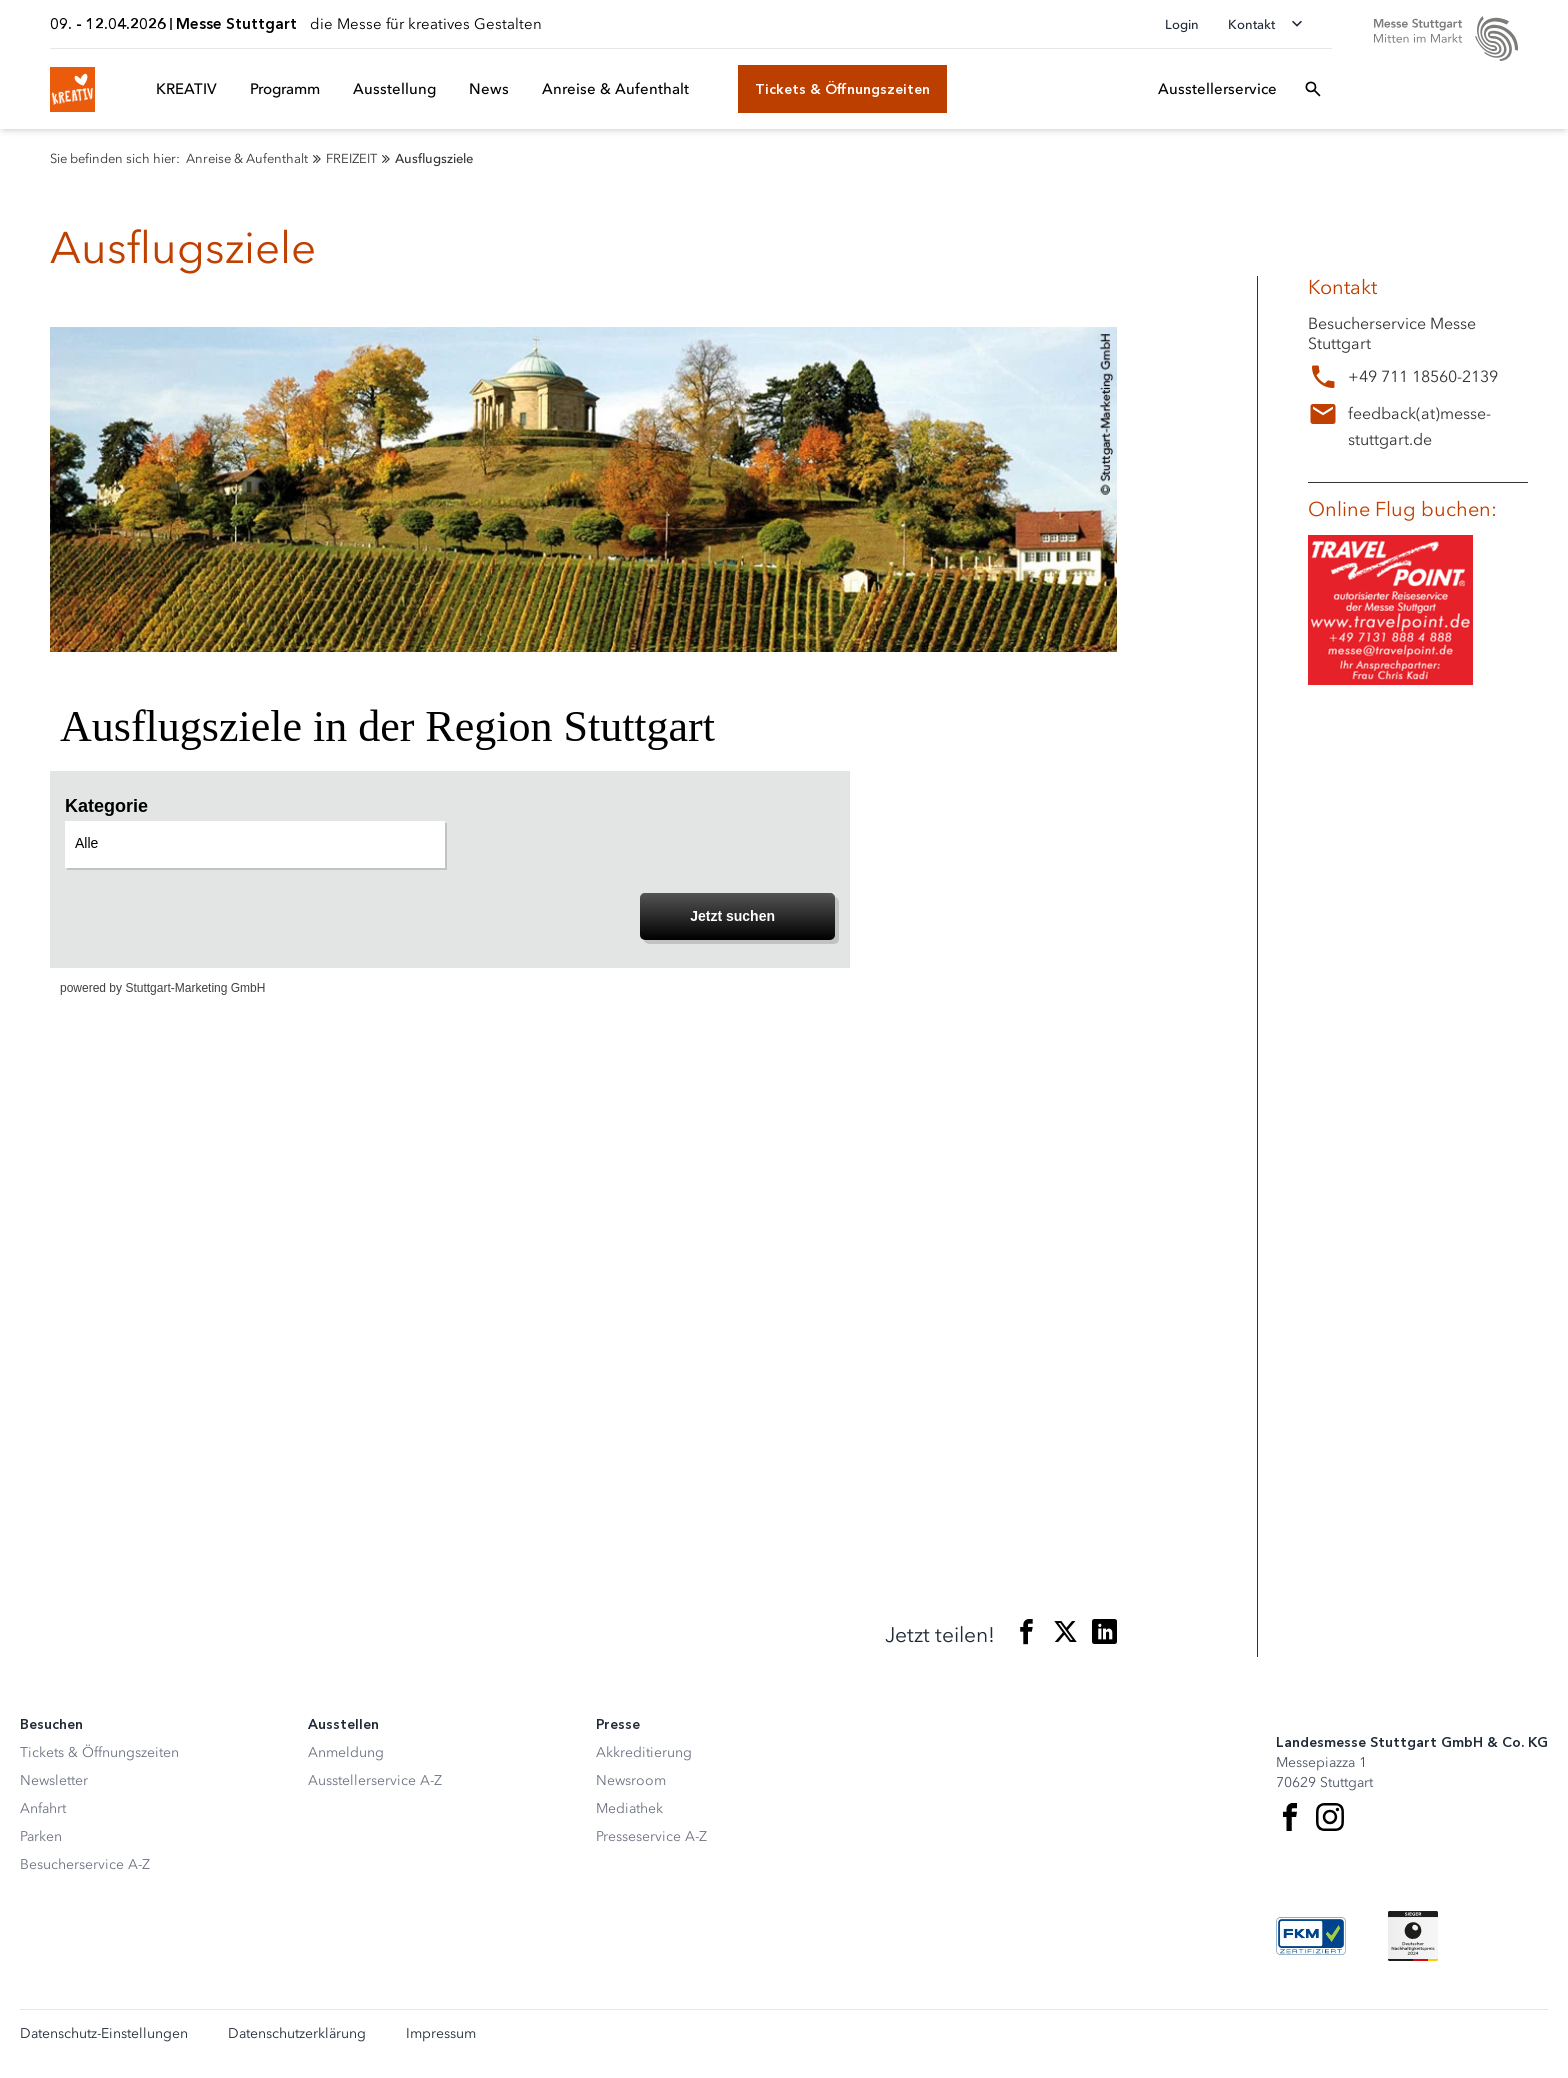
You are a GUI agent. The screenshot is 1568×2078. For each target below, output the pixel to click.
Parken (41, 1836)
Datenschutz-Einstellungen (104, 2034)
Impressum (441, 2034)
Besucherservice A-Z (85, 1864)
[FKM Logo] (1311, 1936)
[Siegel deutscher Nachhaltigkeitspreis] (1413, 1936)
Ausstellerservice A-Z (375, 1780)
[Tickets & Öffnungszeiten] (842, 89)
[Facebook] (1290, 1817)
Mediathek (629, 1808)
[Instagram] (1330, 1817)
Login (1182, 24)
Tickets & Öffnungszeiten (99, 1752)
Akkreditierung (644, 1752)
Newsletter (54, 1780)
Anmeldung (346, 1752)
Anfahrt (43, 1808)
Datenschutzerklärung (297, 2034)
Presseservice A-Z (651, 1836)
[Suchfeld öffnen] (1313, 89)
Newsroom (631, 1780)
